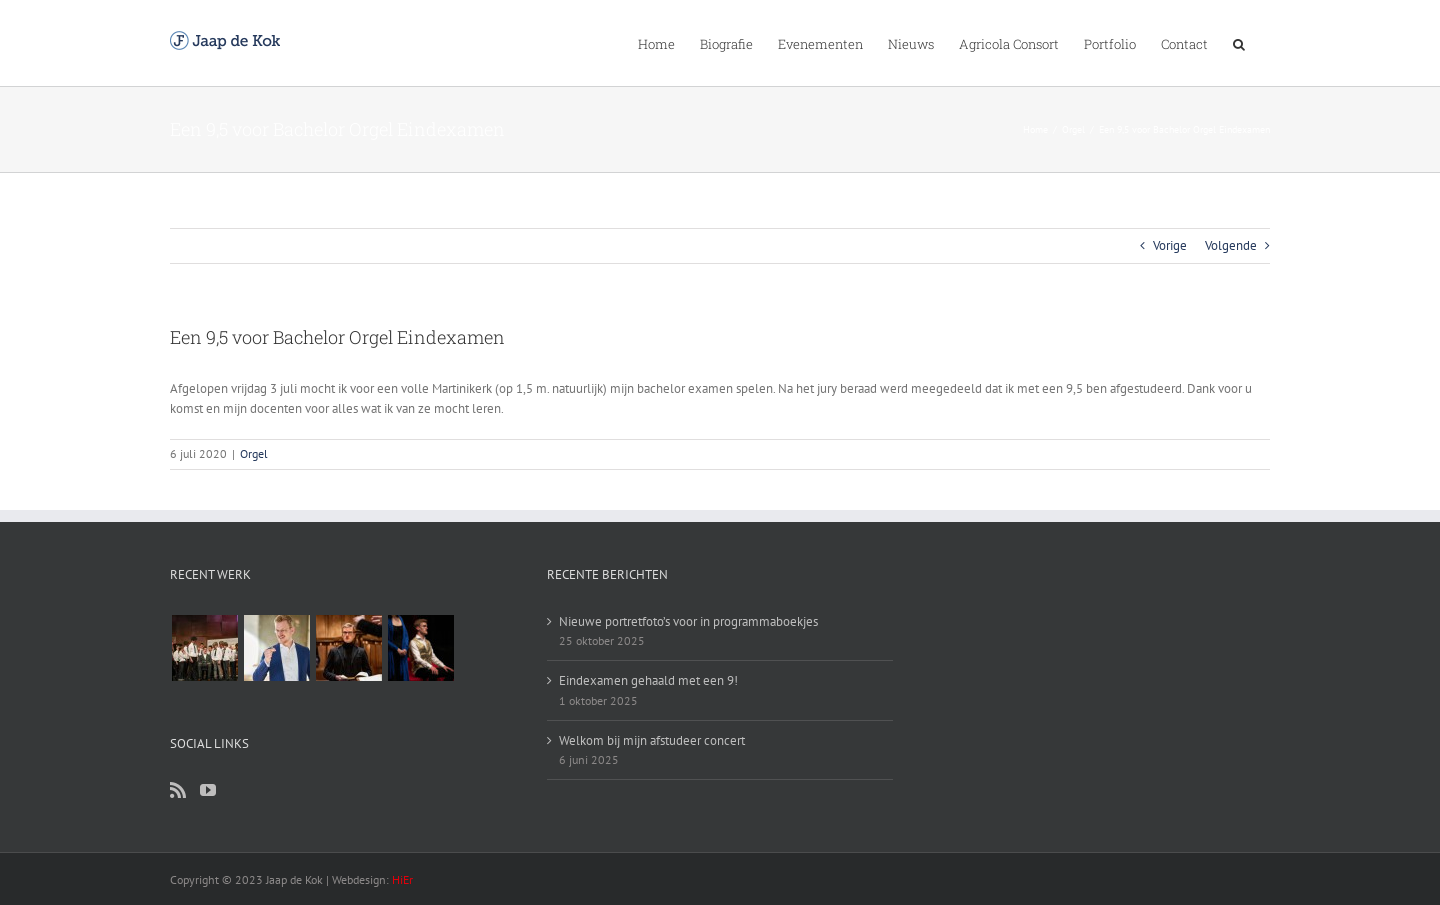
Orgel (254, 453)
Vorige (1170, 245)
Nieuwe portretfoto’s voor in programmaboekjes (688, 621)
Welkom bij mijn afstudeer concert (652, 740)
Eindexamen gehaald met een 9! (648, 680)
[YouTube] (208, 790)
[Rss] (178, 790)
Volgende (1231, 245)
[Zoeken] (1239, 43)
